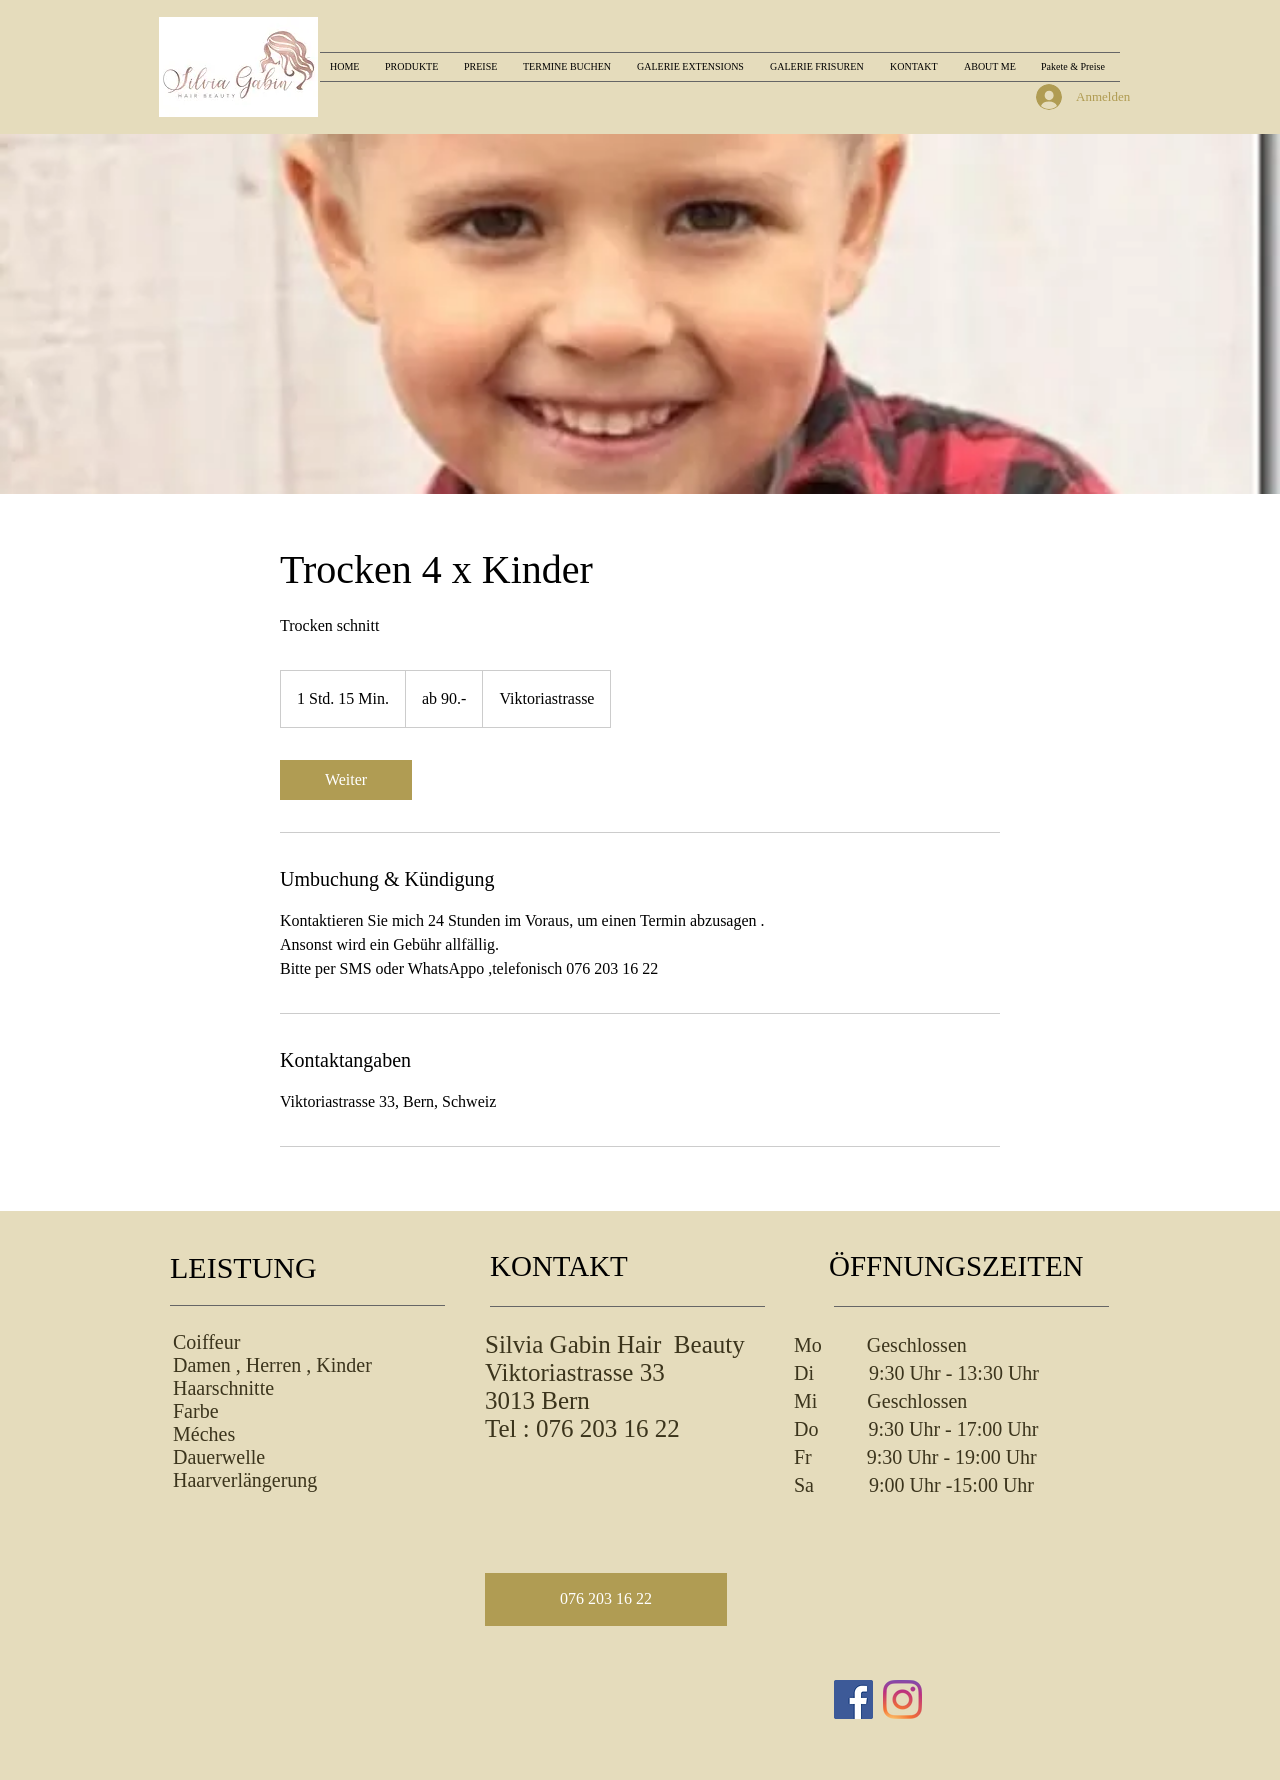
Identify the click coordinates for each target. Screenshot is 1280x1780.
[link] (346, 780)
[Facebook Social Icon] (853, 1699)
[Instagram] (902, 1699)
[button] (606, 1599)
